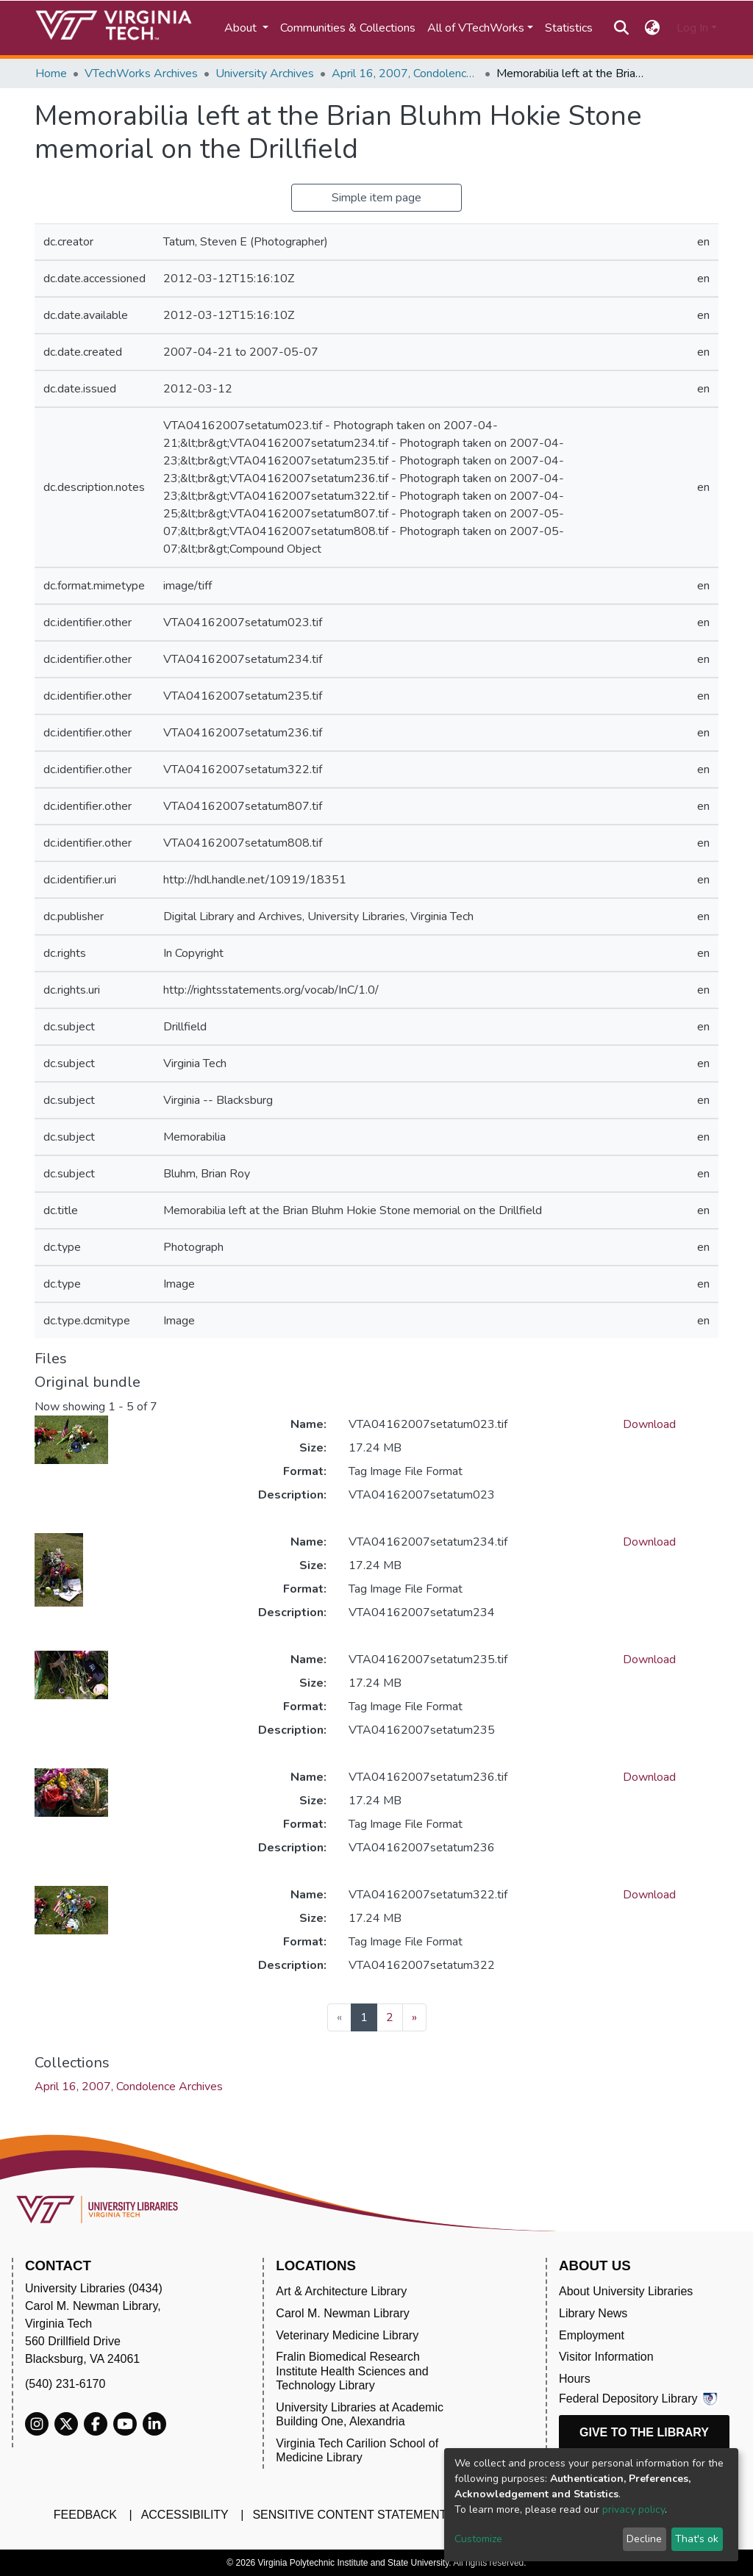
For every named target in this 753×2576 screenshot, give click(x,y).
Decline (644, 2539)
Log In (692, 28)
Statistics (569, 28)
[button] (652, 28)
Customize (478, 2539)
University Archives (264, 73)
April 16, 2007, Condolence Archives (405, 73)
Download (649, 1424)
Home (51, 73)
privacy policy (633, 2509)
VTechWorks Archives (141, 73)
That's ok (696, 2539)
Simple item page (376, 198)
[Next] (414, 2017)
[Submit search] (621, 28)
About (242, 28)
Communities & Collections (347, 28)
